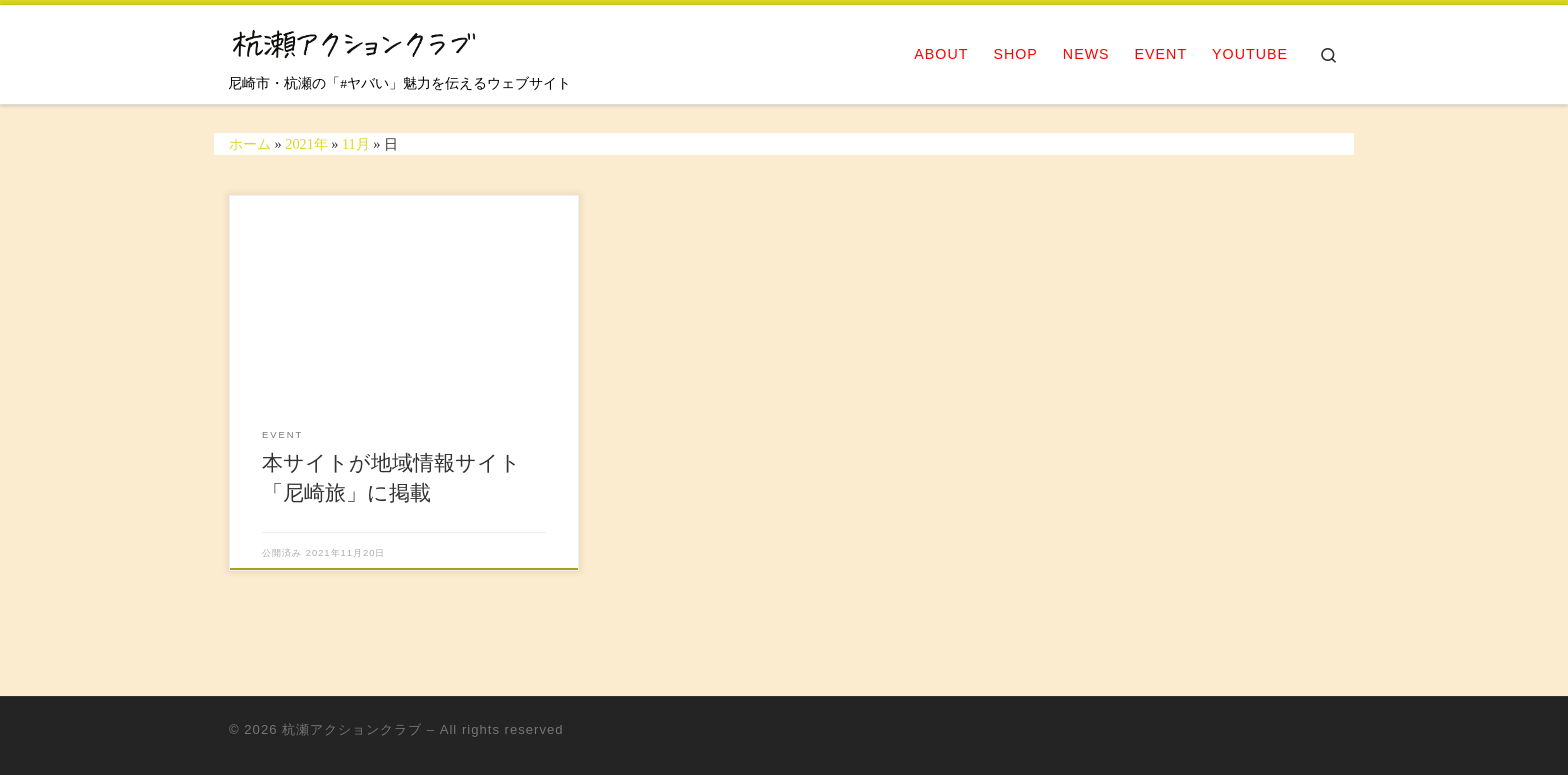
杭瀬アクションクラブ (352, 729)
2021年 (306, 144)
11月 (356, 144)
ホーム (250, 144)
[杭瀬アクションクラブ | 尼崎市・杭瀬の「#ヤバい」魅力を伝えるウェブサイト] (354, 41)
